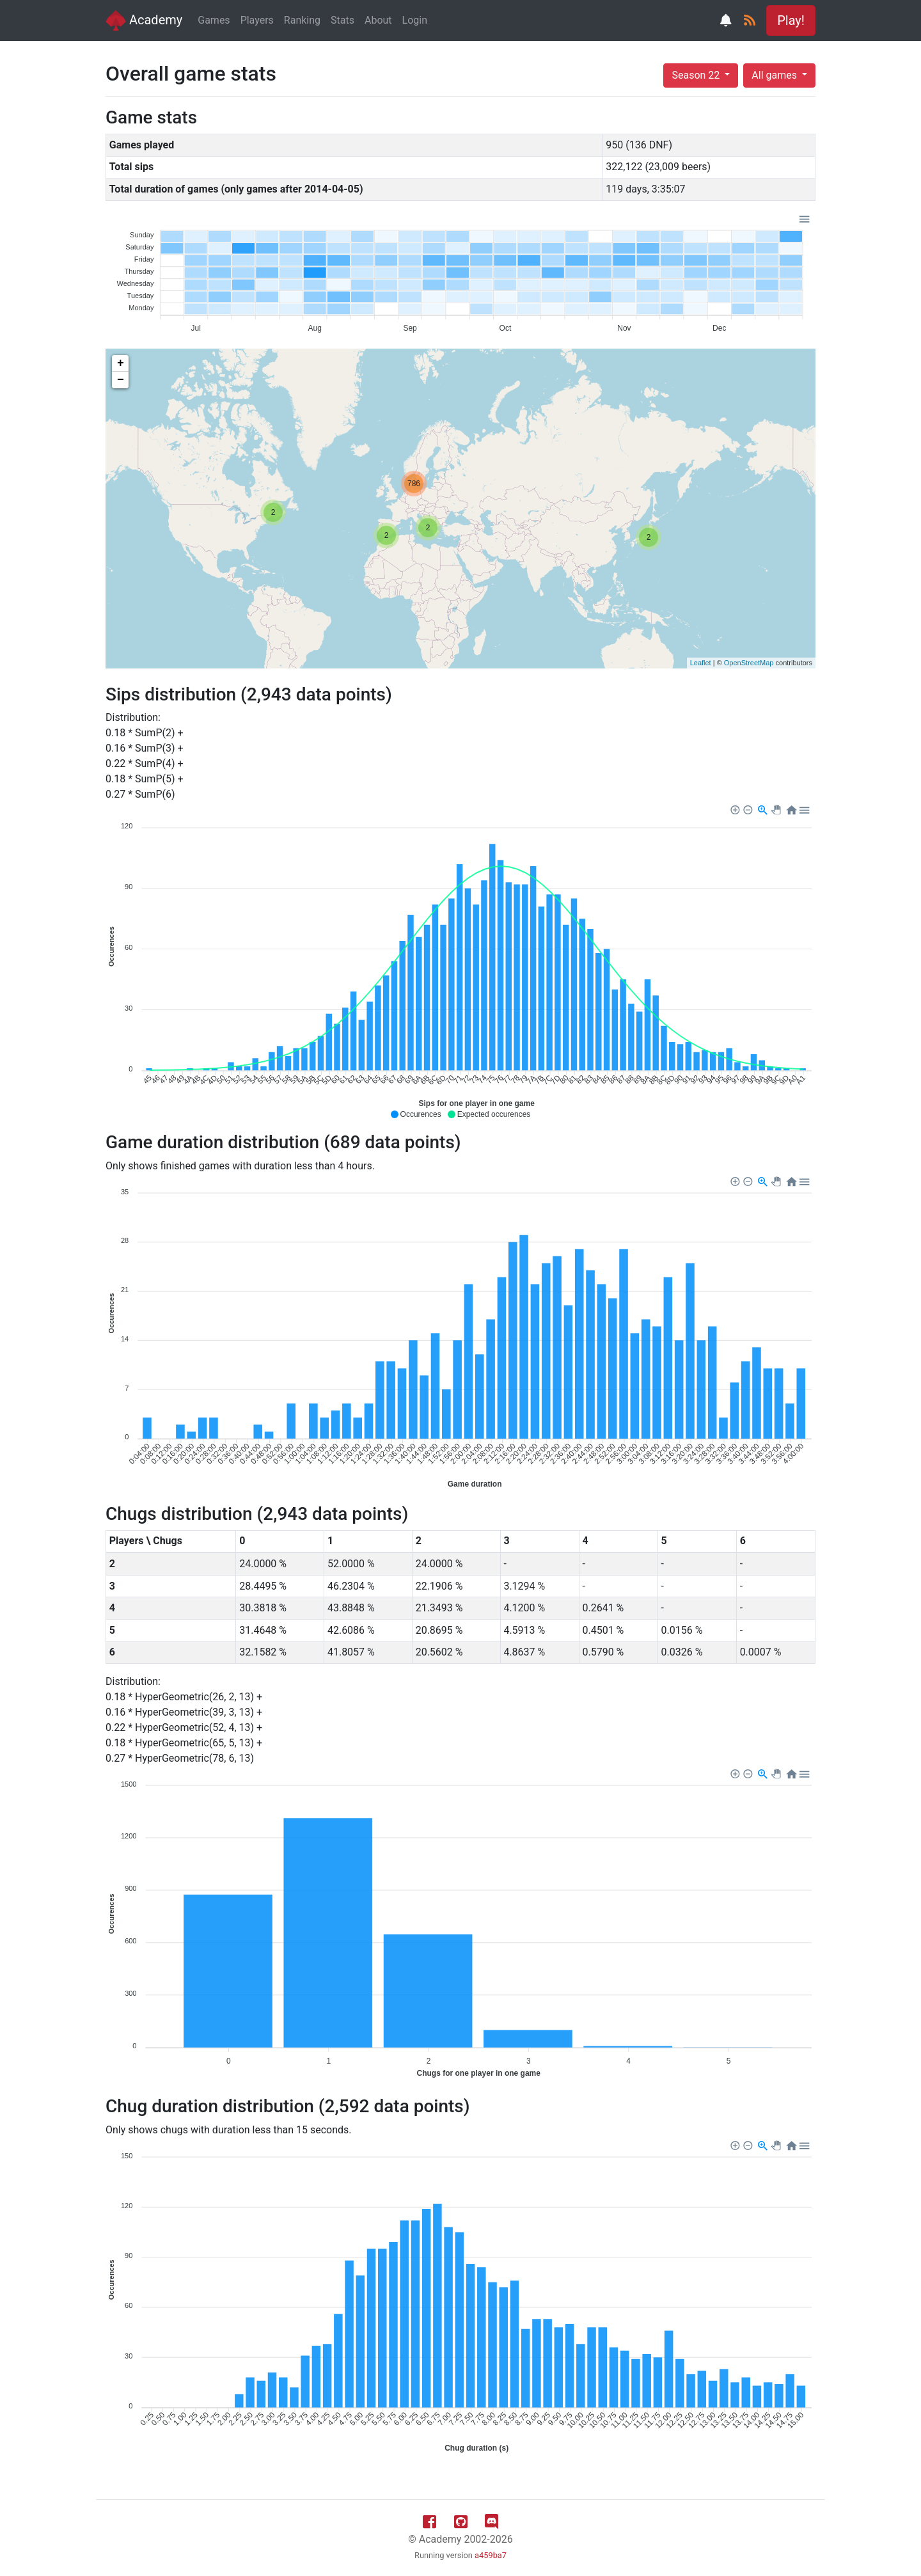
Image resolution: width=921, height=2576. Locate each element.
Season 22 (697, 75)
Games (214, 20)
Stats (342, 20)
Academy (144, 20)
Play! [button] (791, 20)
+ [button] (120, 363)
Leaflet (700, 663)
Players (257, 20)
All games (775, 75)
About (378, 20)
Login (414, 20)
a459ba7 (491, 2555)
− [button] (120, 380)
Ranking (302, 20)
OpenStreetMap (749, 663)
